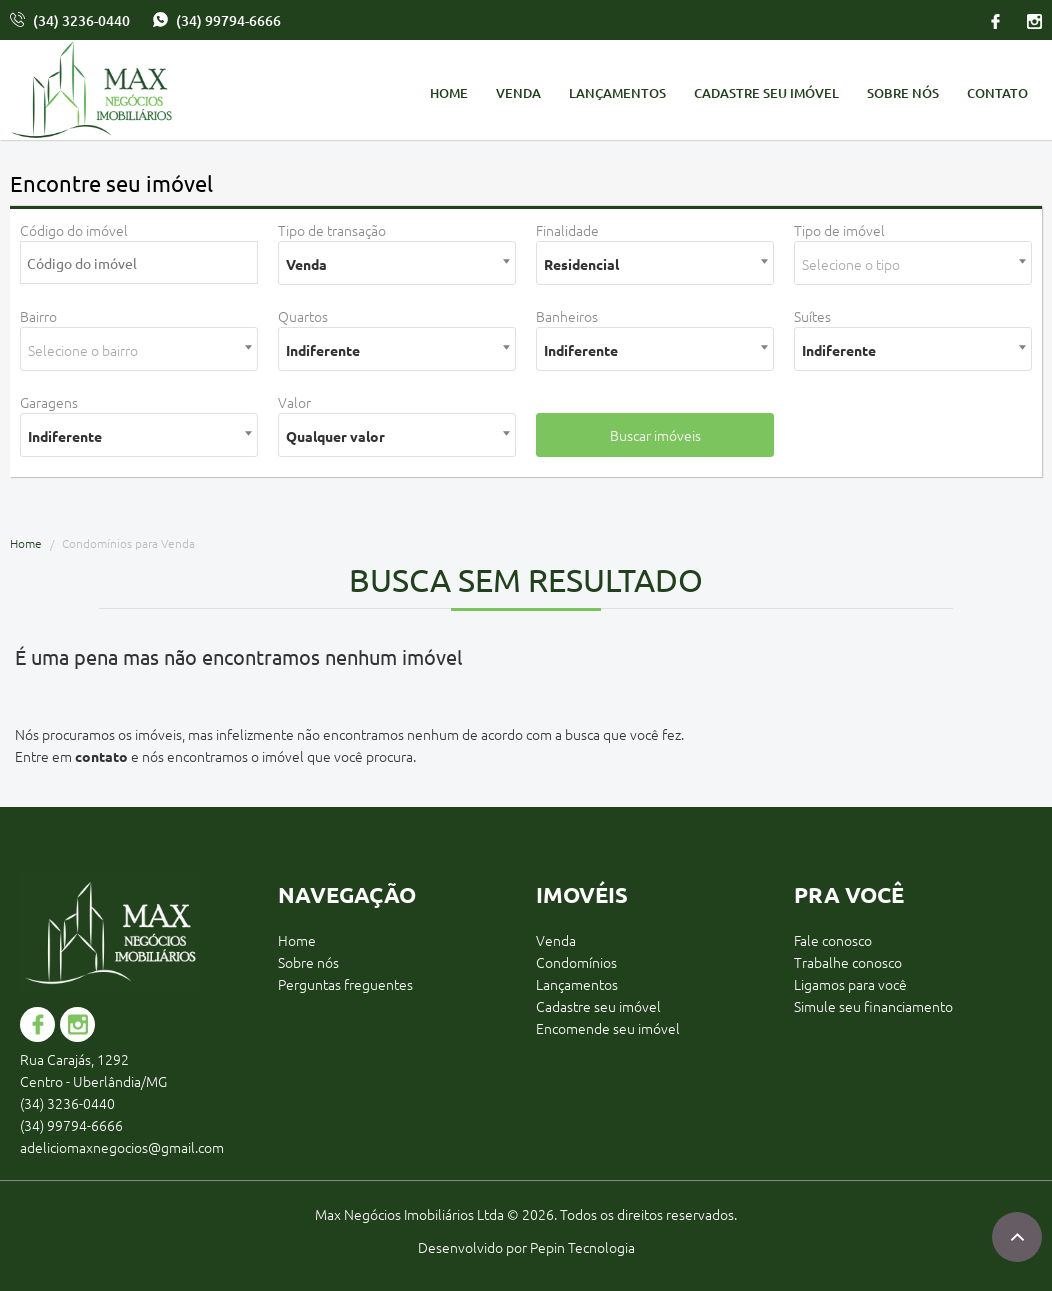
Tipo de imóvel (839, 230)
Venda (518, 93)
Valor (294, 402)
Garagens (49, 402)
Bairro (38, 316)
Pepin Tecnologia (582, 1247)
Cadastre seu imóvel (766, 93)
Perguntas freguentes (345, 984)
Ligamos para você (850, 984)
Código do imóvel (74, 230)
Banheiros (567, 316)
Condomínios (576, 962)
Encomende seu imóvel (608, 1028)
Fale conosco (833, 940)
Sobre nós (903, 93)
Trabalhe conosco (848, 962)
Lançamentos (617, 93)
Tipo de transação (332, 230)
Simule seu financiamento (873, 1006)
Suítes (812, 316)
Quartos (303, 316)
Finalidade (567, 230)
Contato (997, 93)
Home (449, 93)
